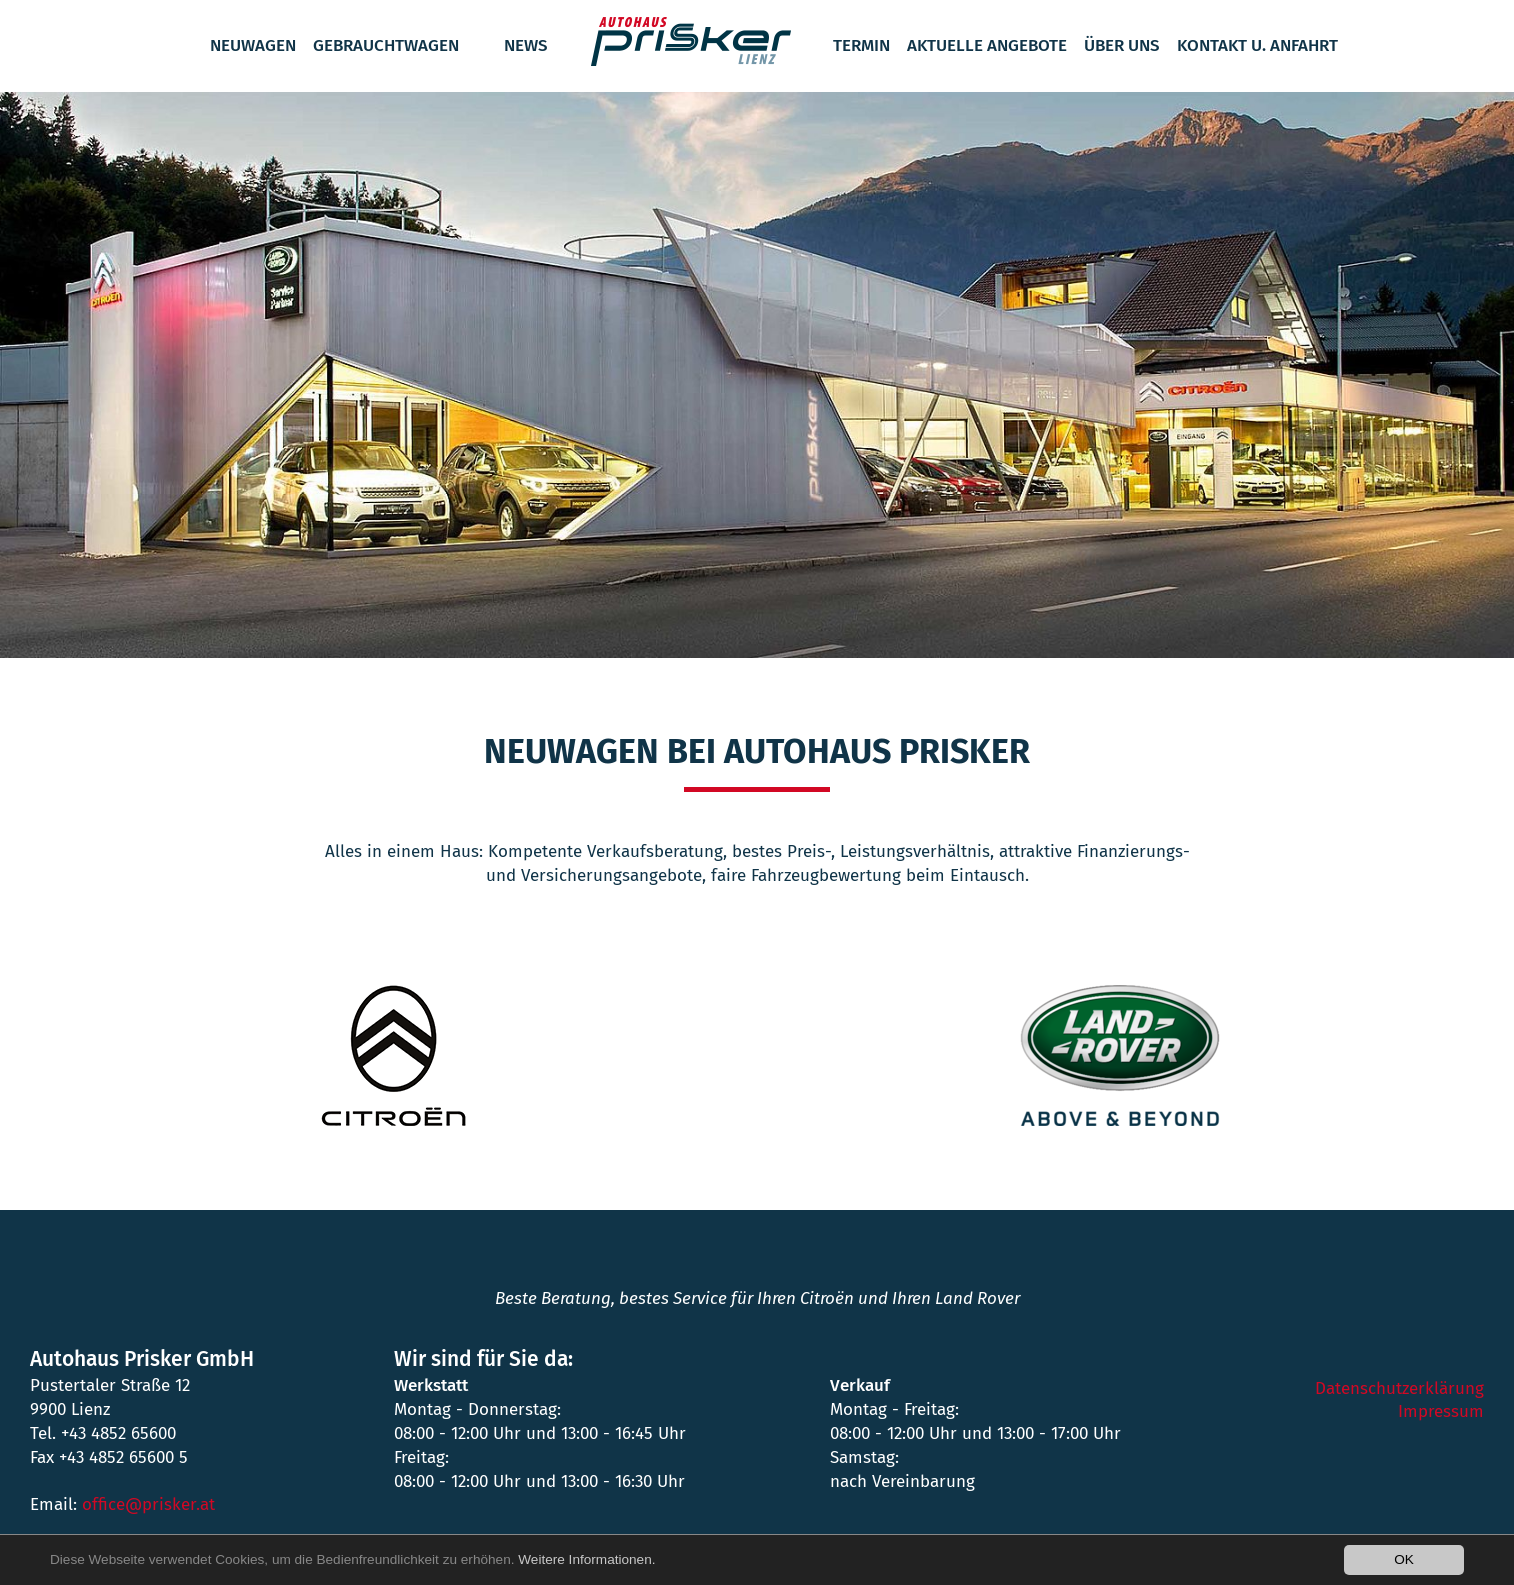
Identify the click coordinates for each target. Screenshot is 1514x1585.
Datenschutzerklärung (1399, 1388)
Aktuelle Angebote (987, 45)
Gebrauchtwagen (386, 45)
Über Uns (1122, 45)
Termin (861, 45)
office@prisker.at (148, 1504)
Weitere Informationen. (586, 1559)
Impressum (1441, 1411)
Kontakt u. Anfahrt (1257, 45)
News (526, 45)
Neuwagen (253, 45)
